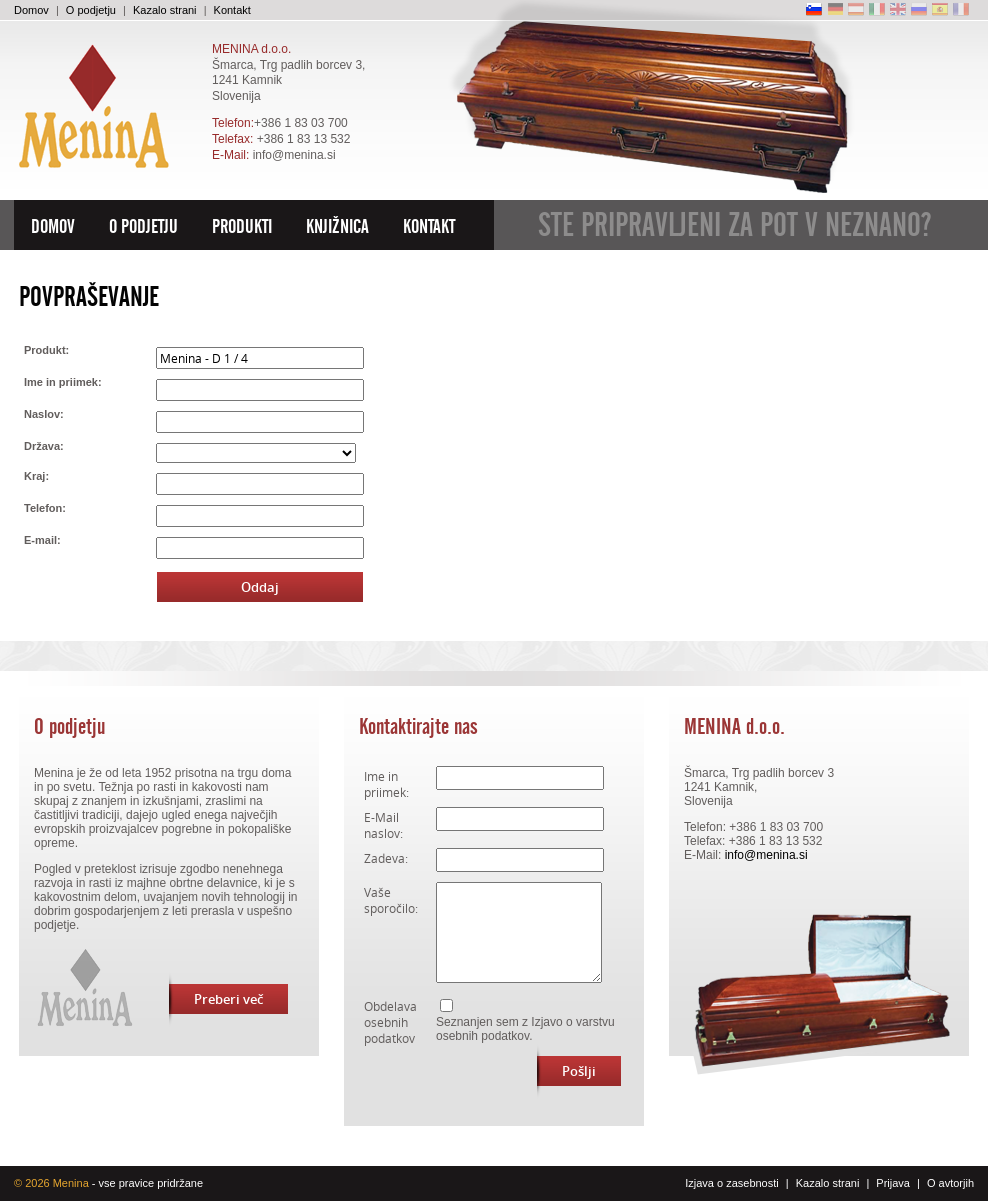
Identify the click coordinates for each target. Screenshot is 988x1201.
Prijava (893, 1183)
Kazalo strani (165, 10)
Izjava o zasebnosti (732, 1183)
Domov (31, 10)
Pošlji (566, 1071)
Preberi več (216, 999)
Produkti (242, 227)
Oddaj (260, 587)
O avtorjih (950, 1183)
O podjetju (91, 10)
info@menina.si (294, 155)
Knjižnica (337, 227)
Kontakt (232, 10)
